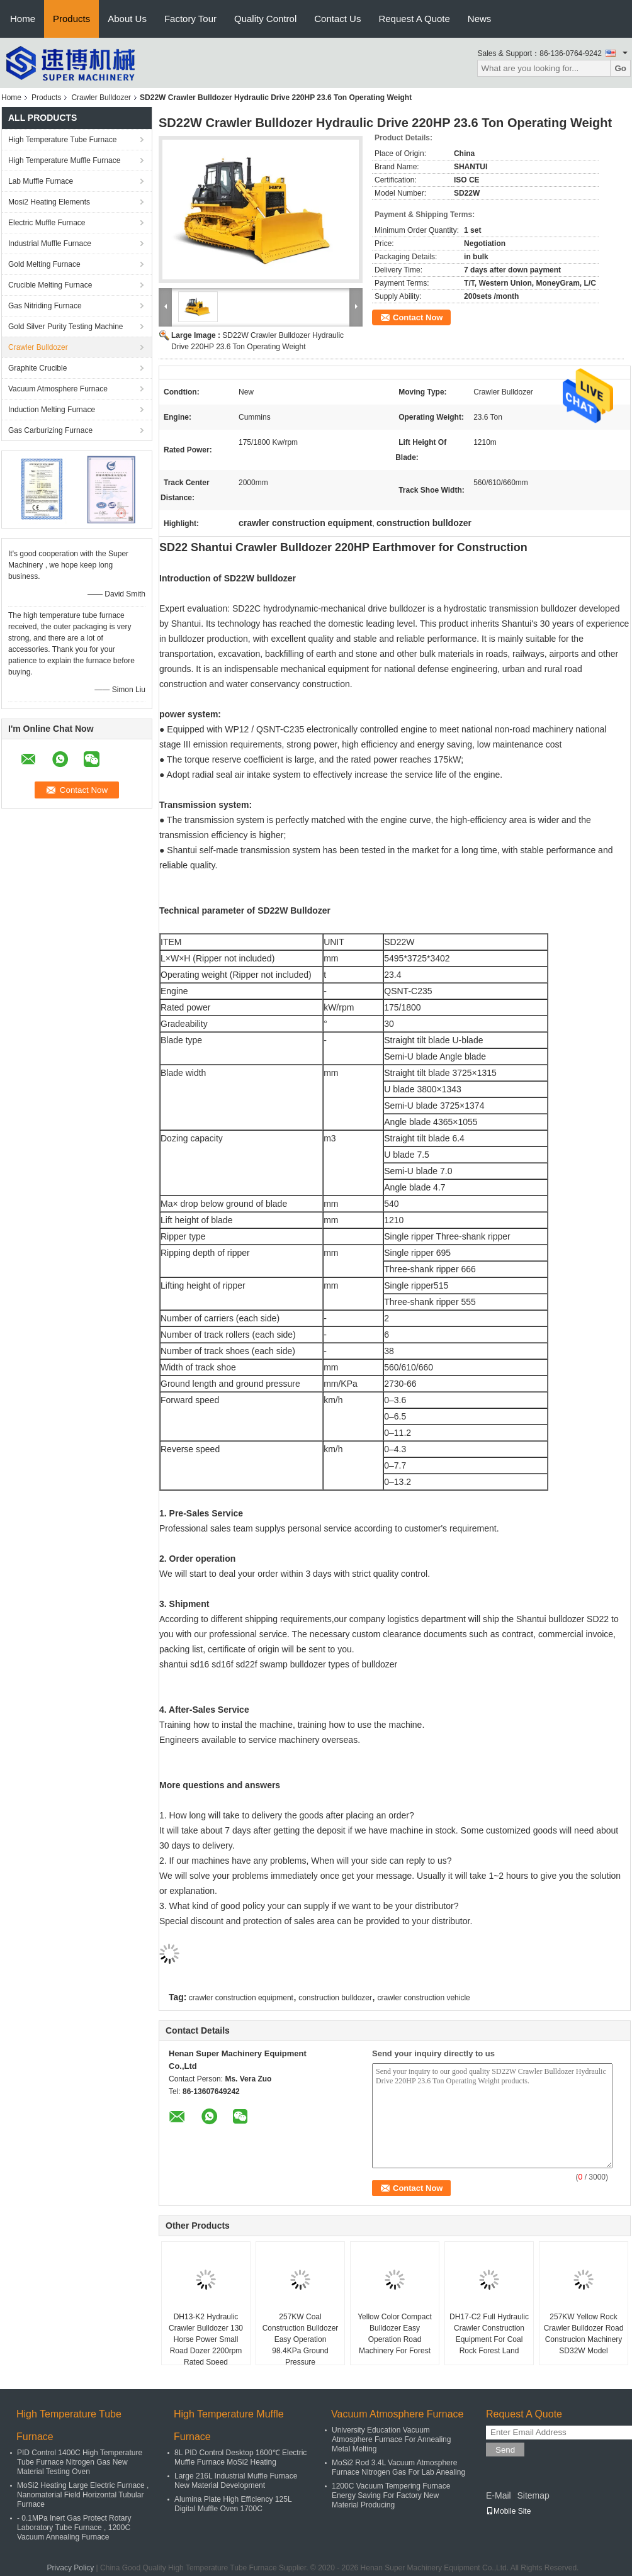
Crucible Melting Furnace (50, 285)
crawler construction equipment (241, 1997)
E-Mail (498, 2495)
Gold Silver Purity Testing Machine (65, 326)
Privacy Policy (70, 2567)
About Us (127, 18)
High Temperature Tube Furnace (62, 139)
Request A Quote (413, 18)
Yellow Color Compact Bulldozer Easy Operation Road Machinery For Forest (395, 2333)
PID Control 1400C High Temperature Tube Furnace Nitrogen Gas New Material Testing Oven (79, 2462)
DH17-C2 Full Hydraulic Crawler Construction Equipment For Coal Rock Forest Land (489, 2333)
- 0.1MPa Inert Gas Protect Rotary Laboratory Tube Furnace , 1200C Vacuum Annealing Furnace (74, 2527)
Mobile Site (508, 2511)
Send (505, 2450)
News (480, 18)
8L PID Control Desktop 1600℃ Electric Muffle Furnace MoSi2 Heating (240, 2457)
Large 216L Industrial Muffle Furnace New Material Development (235, 2481)
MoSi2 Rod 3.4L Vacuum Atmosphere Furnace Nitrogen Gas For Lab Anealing (398, 2467)
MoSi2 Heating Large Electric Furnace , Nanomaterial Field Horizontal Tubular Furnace (83, 2495)
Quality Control (265, 18)
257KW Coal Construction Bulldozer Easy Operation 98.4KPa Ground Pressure (300, 2339)
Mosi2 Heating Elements (49, 202)
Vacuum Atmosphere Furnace (58, 388)
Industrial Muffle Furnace (49, 243)
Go (620, 68)
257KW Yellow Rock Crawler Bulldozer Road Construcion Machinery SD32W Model (584, 2333)
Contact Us (337, 18)
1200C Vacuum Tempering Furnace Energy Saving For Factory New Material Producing (391, 2495)
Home (22, 18)
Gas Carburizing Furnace (50, 430)
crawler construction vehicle (423, 1997)
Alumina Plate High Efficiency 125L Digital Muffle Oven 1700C (232, 2504)
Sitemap (533, 2495)
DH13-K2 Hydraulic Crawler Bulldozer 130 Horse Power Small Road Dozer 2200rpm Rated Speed (206, 2339)
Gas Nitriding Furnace (45, 305)
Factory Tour (190, 18)
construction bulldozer (335, 1997)
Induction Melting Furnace (51, 409)
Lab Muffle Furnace (40, 181)
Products (71, 18)
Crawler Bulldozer (101, 97)
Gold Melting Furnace (44, 264)
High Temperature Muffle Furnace (64, 160)
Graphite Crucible (37, 368)
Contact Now (418, 317)
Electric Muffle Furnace (47, 222)
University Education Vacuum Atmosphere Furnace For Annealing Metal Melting (391, 2439)
